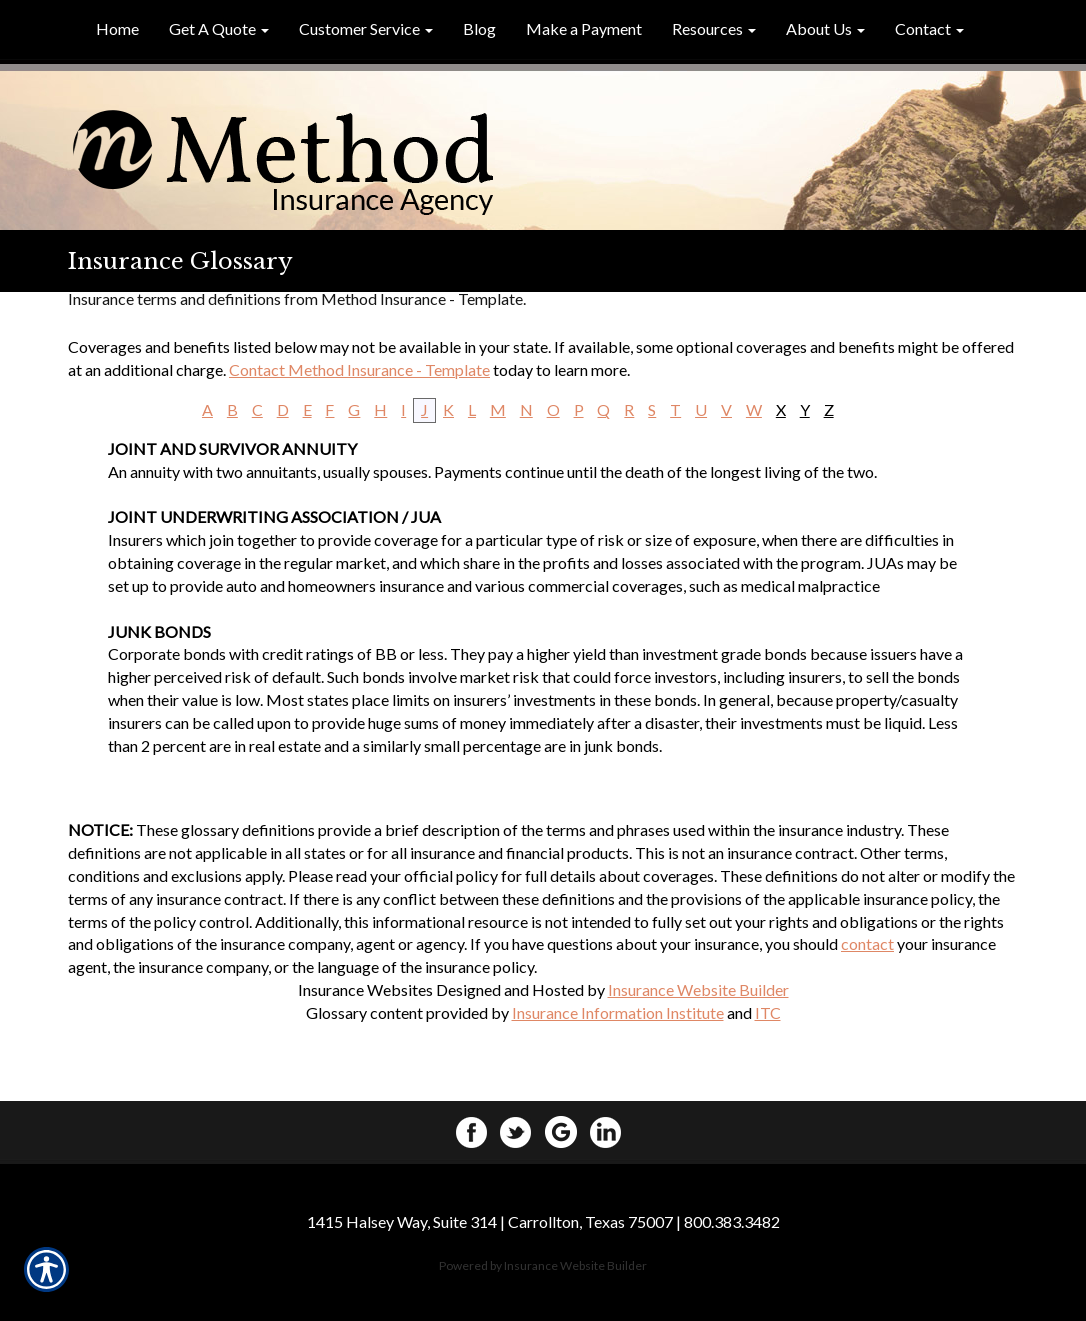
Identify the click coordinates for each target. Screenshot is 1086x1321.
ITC (768, 1012)
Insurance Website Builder (698, 989)
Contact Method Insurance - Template (359, 369)
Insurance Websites (365, 989)
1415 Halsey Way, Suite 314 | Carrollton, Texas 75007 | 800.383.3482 (543, 1221)
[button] (219, 29)
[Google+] (566, 1129)
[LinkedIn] (611, 1129)
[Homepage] (543, 162)
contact (867, 943)
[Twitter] (521, 1129)
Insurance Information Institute (618, 1012)
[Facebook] (476, 1129)
